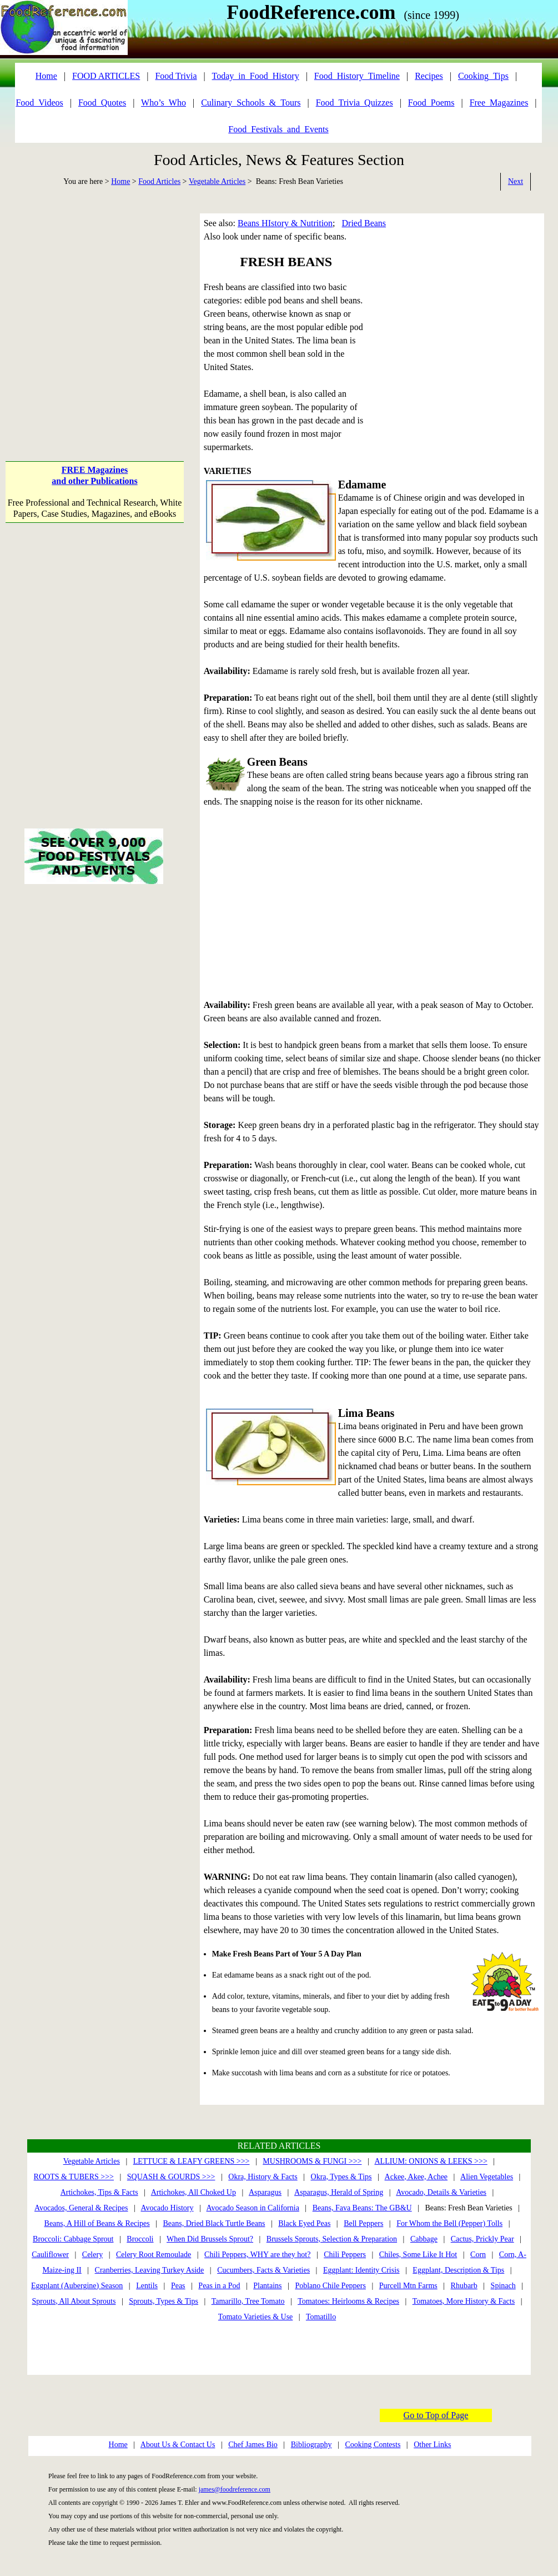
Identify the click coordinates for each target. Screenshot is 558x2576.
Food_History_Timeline (357, 76)
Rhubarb (464, 2286)
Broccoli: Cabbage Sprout (73, 2239)
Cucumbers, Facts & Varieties (263, 2270)
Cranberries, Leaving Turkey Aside (149, 2270)
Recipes (429, 76)
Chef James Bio (253, 2444)
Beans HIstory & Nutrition (285, 223)
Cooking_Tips (483, 76)
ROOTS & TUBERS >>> (74, 2177)
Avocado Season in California (253, 2208)
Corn (478, 2254)
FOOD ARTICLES (106, 76)
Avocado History (167, 2208)
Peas (178, 2286)
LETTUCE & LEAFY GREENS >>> (191, 2161)
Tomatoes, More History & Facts (464, 2301)
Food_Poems (431, 102)
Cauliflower (50, 2254)
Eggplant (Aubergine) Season (77, 2286)
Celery (92, 2254)
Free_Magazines (499, 102)
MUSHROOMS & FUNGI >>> (312, 2161)
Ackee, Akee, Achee (416, 2177)
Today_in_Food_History (255, 76)
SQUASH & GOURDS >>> (171, 2177)
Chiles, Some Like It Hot (418, 2254)
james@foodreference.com (234, 2489)
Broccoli (140, 2239)
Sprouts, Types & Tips (163, 2301)
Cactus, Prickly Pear (482, 2239)
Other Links (432, 2444)
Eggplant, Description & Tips (458, 2270)
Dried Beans (364, 223)
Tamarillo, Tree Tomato (248, 2301)
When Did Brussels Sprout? (210, 2239)
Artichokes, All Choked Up (193, 2192)
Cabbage (424, 2239)
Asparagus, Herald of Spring (338, 2192)
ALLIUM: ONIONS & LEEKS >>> (430, 2161)
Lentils (147, 2286)
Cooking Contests (372, 2444)
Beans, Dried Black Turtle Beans (214, 2223)
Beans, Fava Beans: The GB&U (362, 2208)
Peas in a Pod (219, 2286)
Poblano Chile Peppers (330, 2286)
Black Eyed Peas (304, 2223)
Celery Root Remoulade (153, 2254)
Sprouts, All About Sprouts (74, 2301)
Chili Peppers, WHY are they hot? (257, 2254)
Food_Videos (39, 102)
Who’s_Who (163, 102)
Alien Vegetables (486, 2177)
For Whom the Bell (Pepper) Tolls (449, 2223)
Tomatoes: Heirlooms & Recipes (348, 2301)
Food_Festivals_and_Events (278, 129)
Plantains (267, 2286)
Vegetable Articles (217, 181)
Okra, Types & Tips (341, 2177)
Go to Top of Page (436, 2415)
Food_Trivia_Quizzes (354, 102)
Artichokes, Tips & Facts (99, 2192)
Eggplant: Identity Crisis (361, 2270)
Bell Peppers (363, 2223)
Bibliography (311, 2444)
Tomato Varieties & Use (255, 2317)
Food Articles (159, 181)
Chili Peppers (345, 2254)
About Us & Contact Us (177, 2444)
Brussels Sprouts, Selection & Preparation (332, 2239)
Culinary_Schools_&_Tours (250, 102)
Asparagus (265, 2192)
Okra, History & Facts (262, 2177)
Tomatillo (321, 2317)
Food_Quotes (102, 102)
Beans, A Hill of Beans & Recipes (97, 2223)
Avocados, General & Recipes (81, 2208)
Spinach (503, 2286)
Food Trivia (176, 76)
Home (120, 181)
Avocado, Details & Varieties (441, 2192)
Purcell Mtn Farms (408, 2286)
